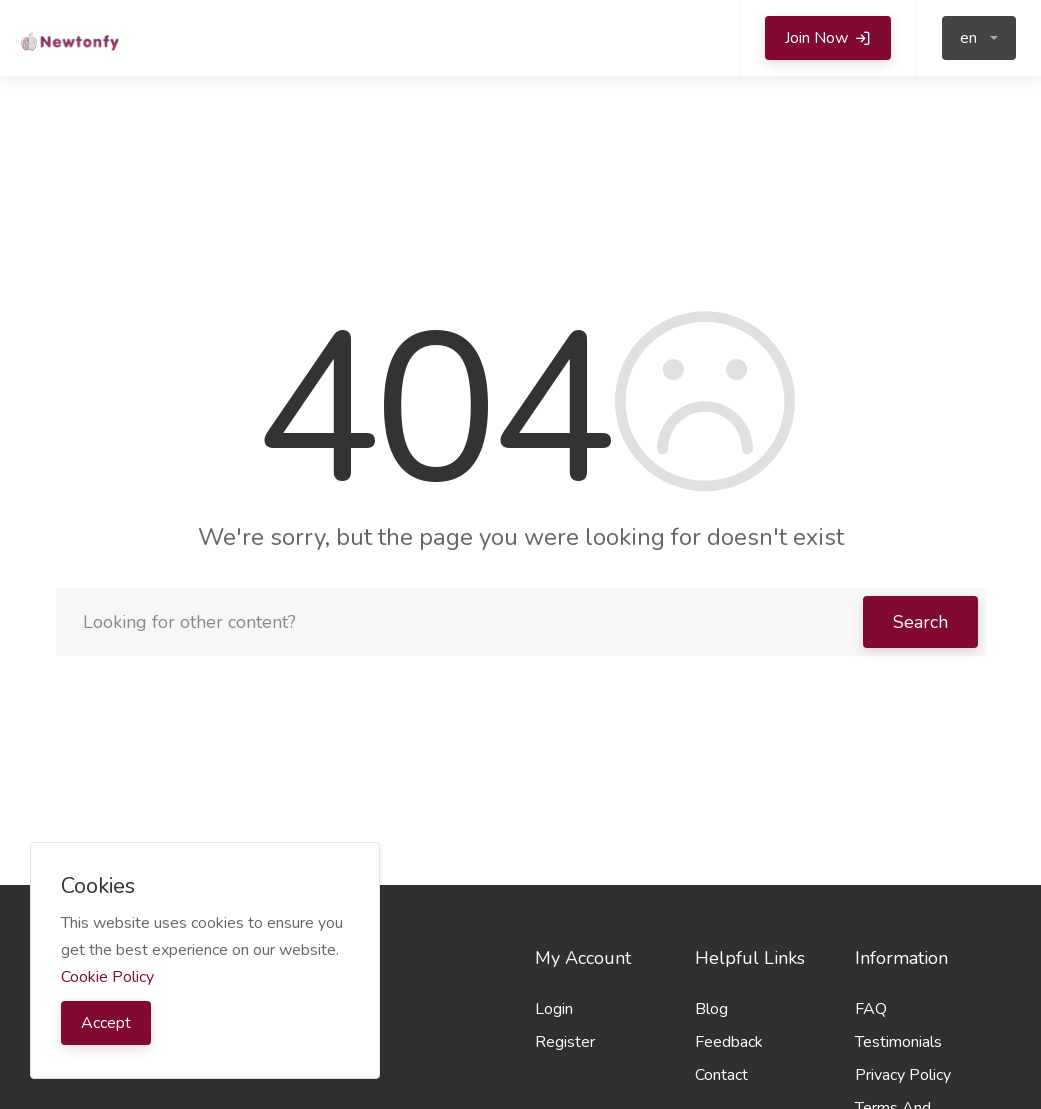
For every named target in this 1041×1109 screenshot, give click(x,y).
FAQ (871, 1009)
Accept (106, 1023)
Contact (721, 1075)
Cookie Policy (107, 977)
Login (554, 1009)
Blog (711, 1009)
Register (565, 1042)
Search (920, 622)
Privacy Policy (903, 1075)
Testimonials (898, 1042)
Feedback (729, 1042)
